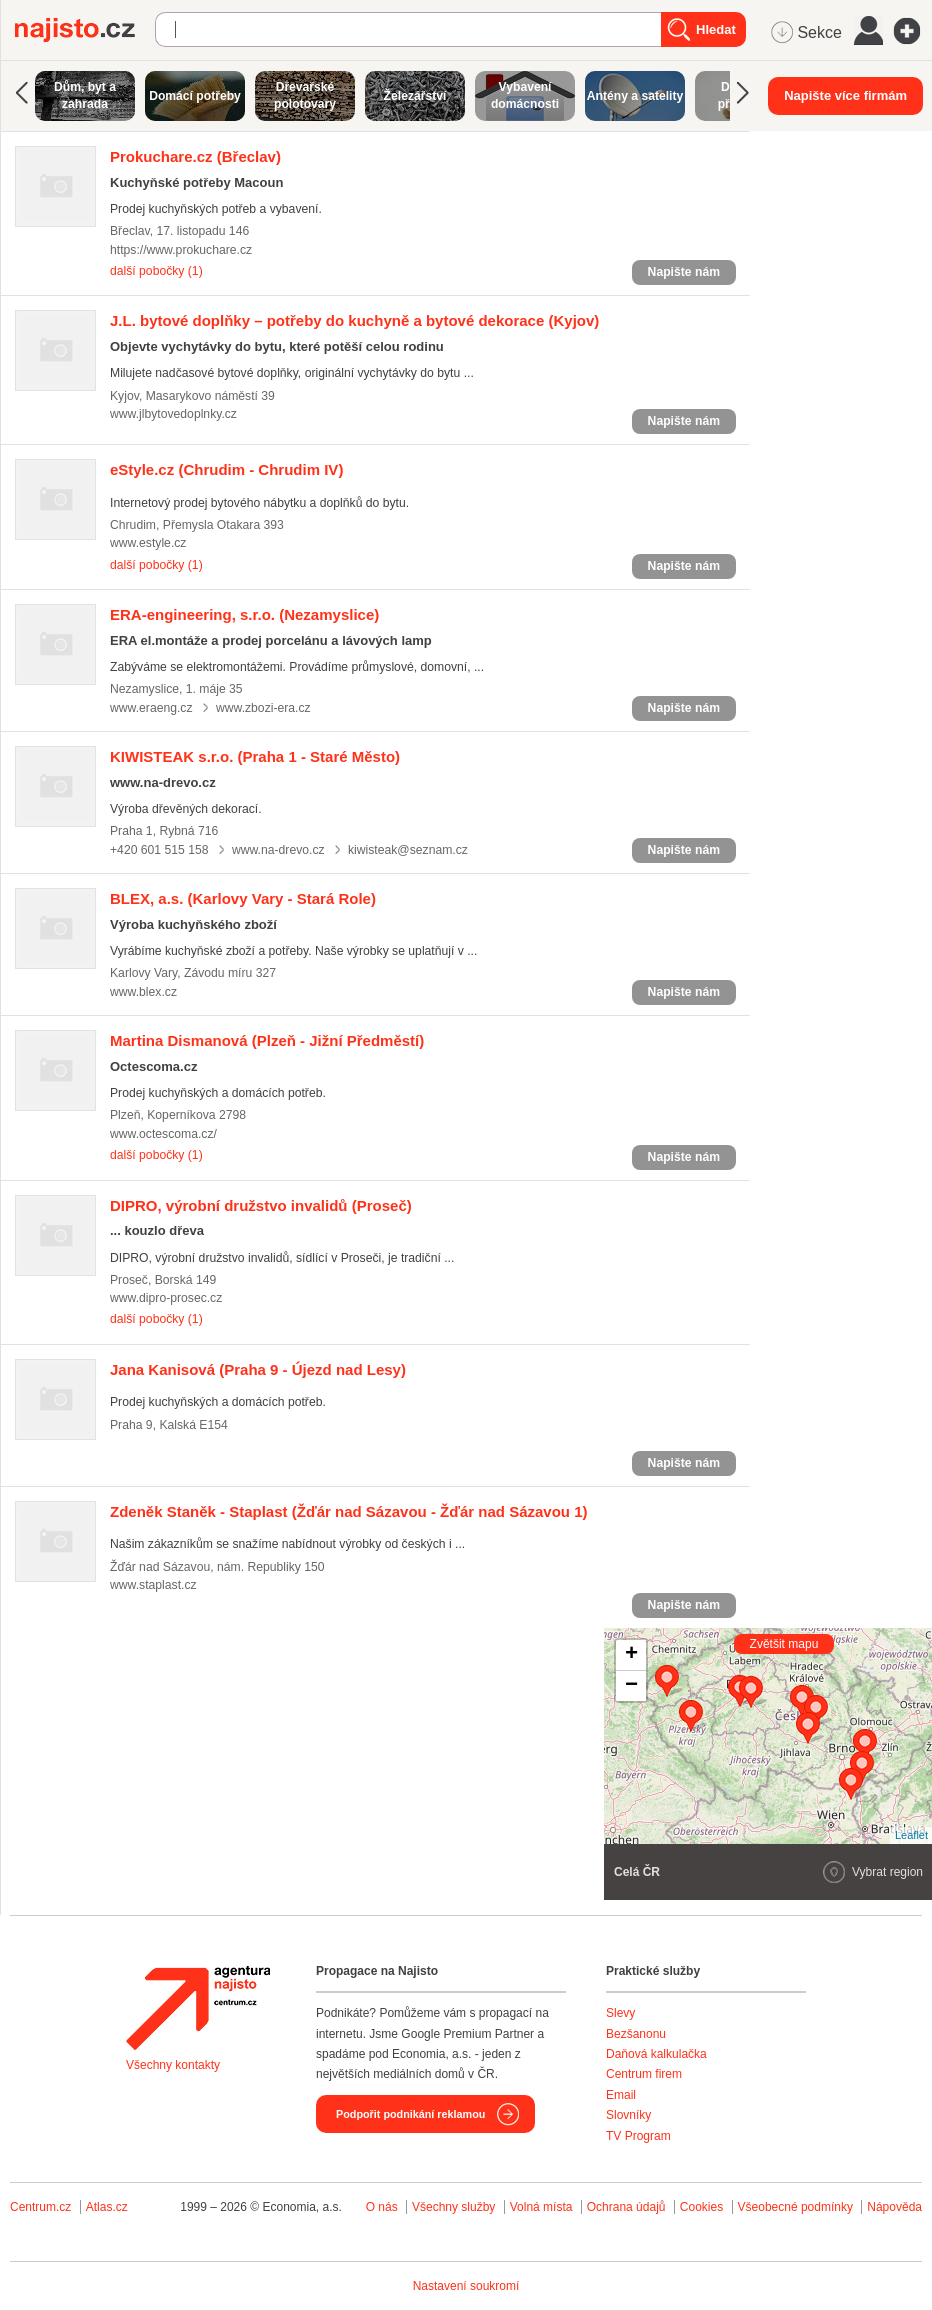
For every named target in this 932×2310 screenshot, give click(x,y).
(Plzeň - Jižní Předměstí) (267, 1040)
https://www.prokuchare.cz (181, 250)
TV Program (638, 2136)
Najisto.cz (85, 30)
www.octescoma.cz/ (163, 1134)
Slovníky (628, 2115)
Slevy (620, 2013)
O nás (382, 2207)
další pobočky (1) (156, 271)
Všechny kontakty (173, 2065)
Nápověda (894, 2207)
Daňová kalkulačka (656, 2054)
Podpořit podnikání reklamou (410, 2114)
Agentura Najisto (198, 2008)
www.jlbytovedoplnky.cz (173, 414)
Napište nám (684, 272)
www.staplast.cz (153, 1585)
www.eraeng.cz (151, 708)
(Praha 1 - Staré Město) (255, 756)
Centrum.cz (40, 2207)
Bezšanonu (636, 2034)
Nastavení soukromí (466, 2286)
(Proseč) (261, 1205)
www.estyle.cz (148, 543)
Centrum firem (644, 2074)
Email (621, 2095)
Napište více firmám (845, 95)
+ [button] (631, 1655)
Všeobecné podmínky (795, 2207)
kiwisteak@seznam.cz (408, 850)
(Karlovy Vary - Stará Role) (243, 898)
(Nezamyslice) (244, 614)
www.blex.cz (143, 992)
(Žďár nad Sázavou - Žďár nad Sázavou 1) (349, 1511)
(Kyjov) (354, 320)
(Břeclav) (195, 156)
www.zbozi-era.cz (263, 708)
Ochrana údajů (626, 2207)
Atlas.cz (107, 2207)
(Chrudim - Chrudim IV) (226, 469)
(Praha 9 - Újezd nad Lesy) (258, 1369)
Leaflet (911, 1835)
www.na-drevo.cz (278, 850)
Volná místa (541, 2207)
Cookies (701, 2207)
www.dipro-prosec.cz (166, 1298)
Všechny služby (455, 2207)
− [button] (631, 1686)
